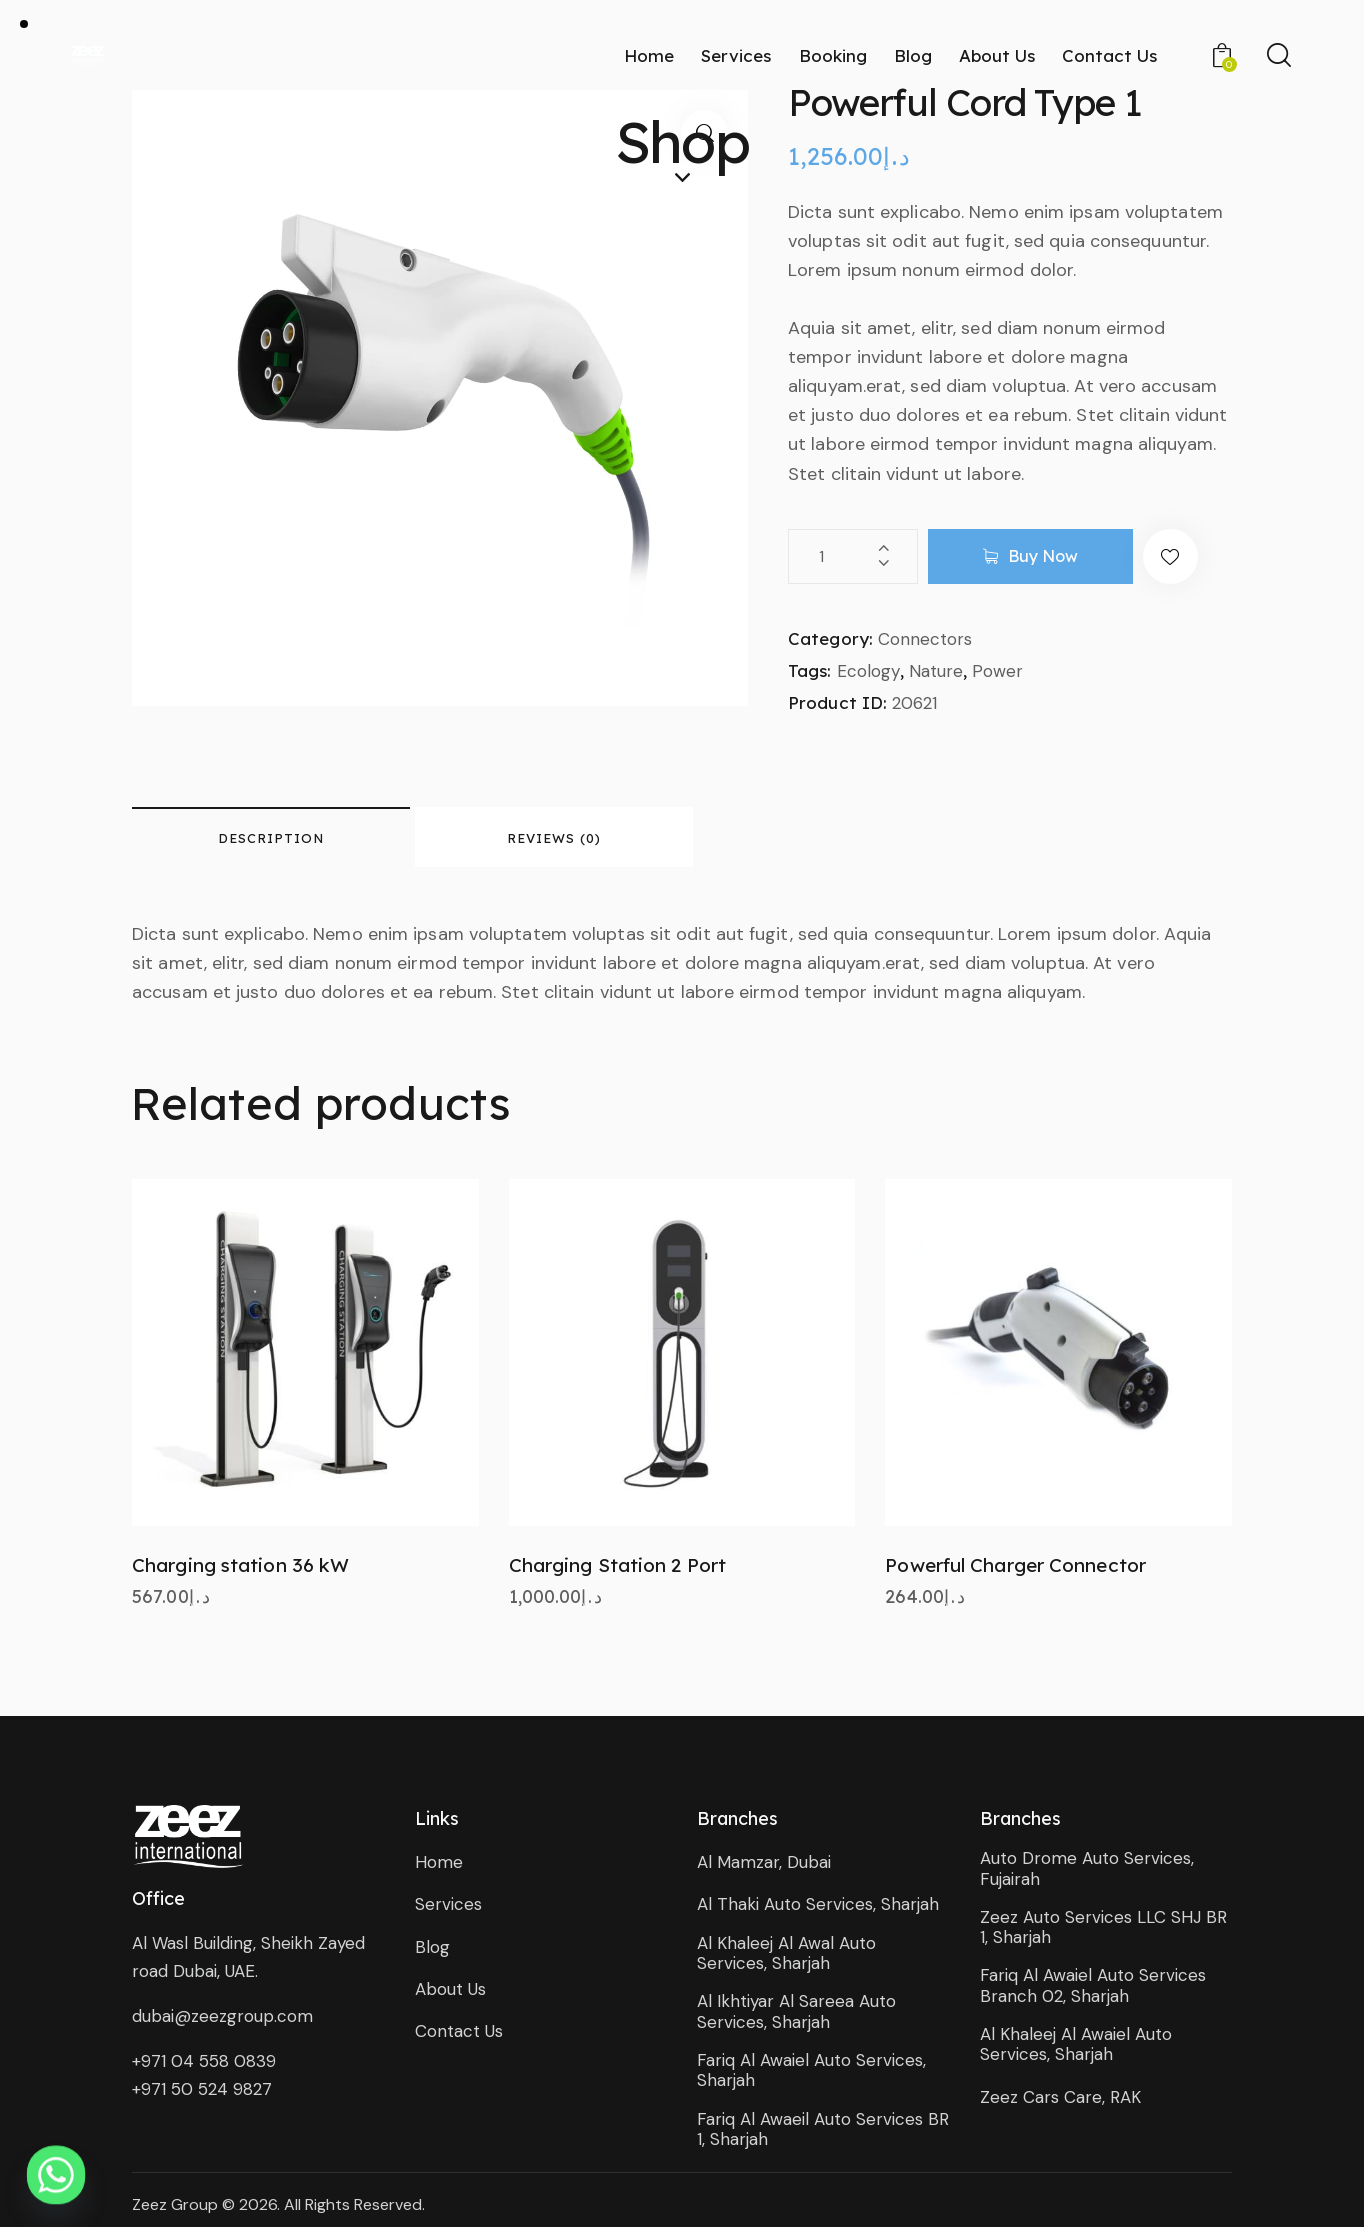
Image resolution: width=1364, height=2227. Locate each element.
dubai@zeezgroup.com (222, 2016)
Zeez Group (175, 2204)
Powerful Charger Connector (1015, 1565)
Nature (936, 671)
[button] (1170, 556)
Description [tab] (271, 838)
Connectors (925, 639)
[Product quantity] (853, 556)
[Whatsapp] (56, 2175)
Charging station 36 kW (240, 1565)
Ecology (868, 671)
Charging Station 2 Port (617, 1565)
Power (997, 671)
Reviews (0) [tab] (554, 838)
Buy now (1043, 556)
